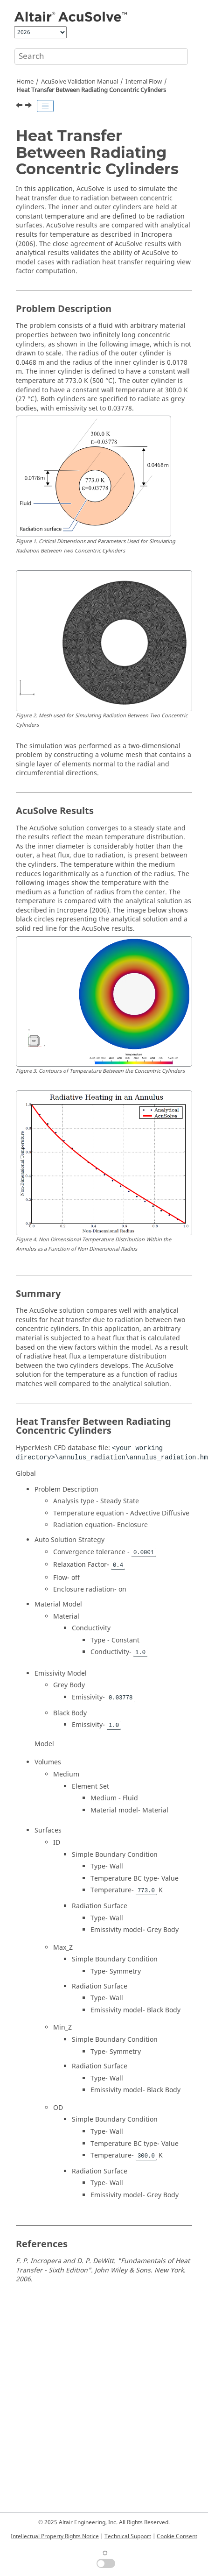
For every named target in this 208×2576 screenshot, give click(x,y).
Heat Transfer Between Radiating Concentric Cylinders (91, 90)
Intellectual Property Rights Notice (55, 2536)
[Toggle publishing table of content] (45, 106)
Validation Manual (79, 82)
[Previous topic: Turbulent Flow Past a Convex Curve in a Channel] (20, 106)
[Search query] (101, 56)
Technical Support (127, 2536)
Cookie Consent (177, 2536)
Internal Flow (143, 82)
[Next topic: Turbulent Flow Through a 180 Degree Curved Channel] (29, 106)
